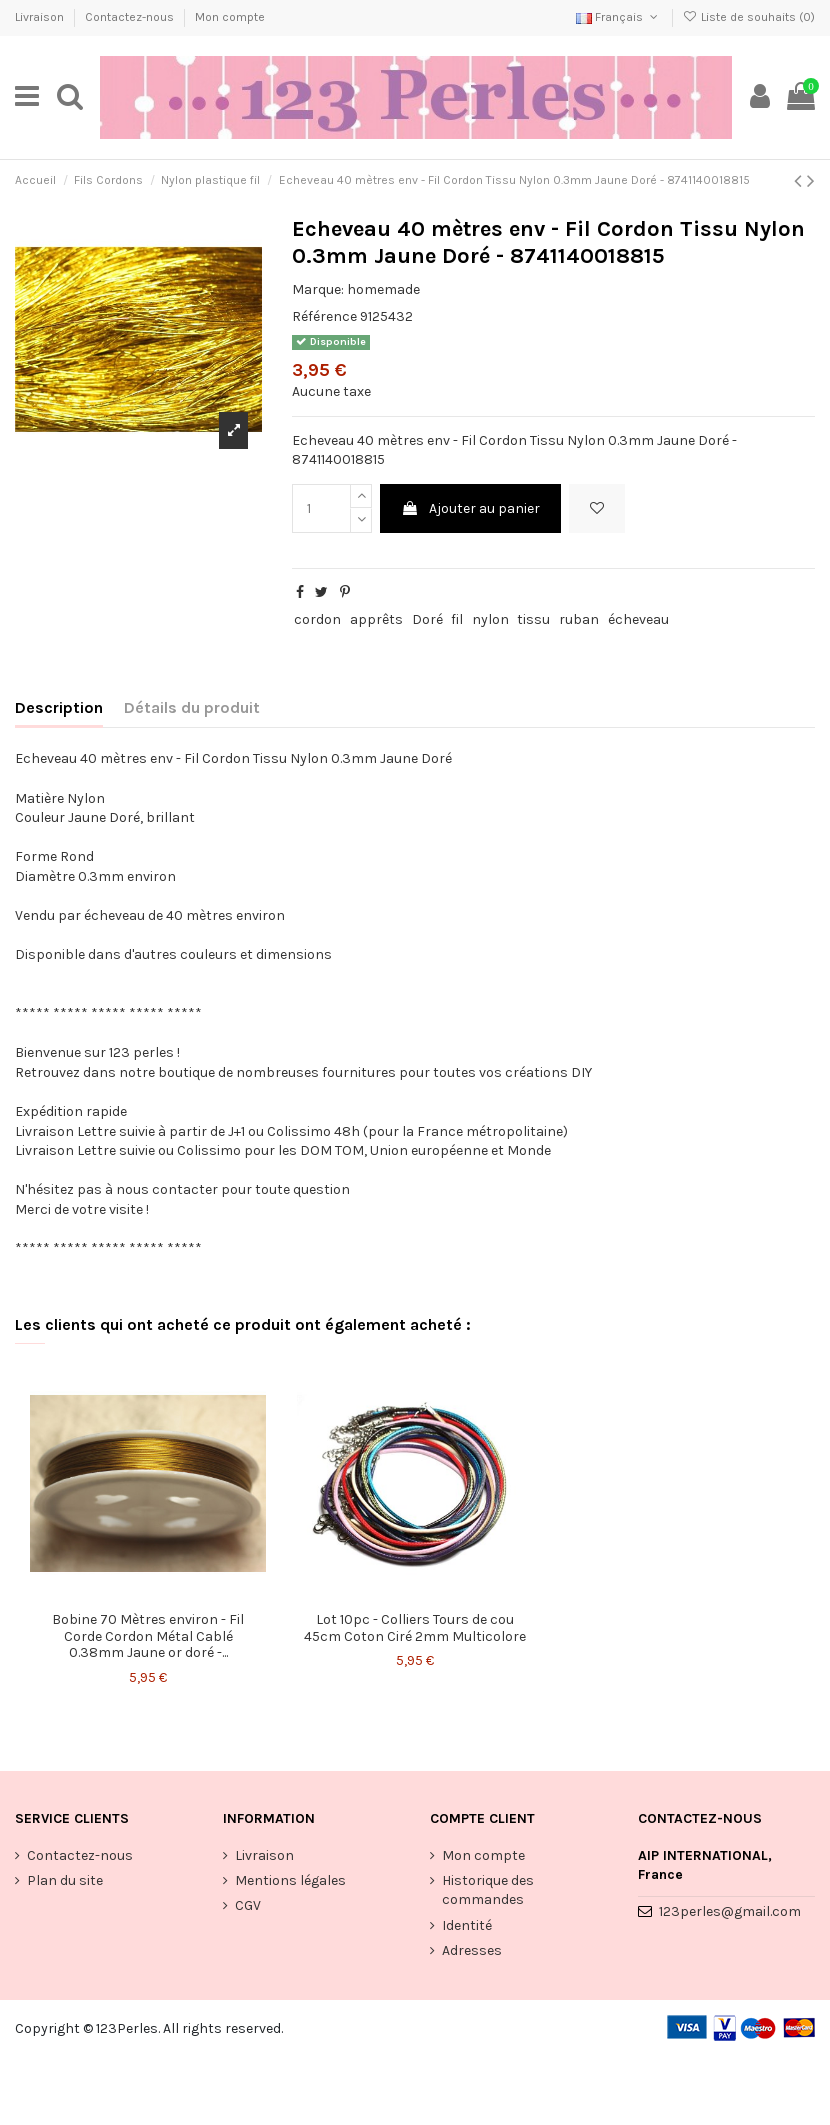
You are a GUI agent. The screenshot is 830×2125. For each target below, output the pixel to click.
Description (59, 707)
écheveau (638, 619)
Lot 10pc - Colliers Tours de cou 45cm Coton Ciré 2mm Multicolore (415, 1628)
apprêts (376, 619)
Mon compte (230, 17)
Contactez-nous (131, 17)
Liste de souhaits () (749, 17)
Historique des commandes (488, 1890)
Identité (467, 1925)
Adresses (472, 1950)
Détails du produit (192, 707)
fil (457, 619)
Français (618, 17)
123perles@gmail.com (730, 1911)
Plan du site (65, 1880)
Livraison (41, 17)
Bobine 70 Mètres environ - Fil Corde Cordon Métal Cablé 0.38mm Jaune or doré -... (148, 1636)
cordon (317, 619)
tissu (533, 619)
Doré (427, 619)
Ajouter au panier (470, 508)
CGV (248, 1905)
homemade (383, 289)
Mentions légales (290, 1880)
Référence (324, 316)
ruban (579, 619)
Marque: (318, 289)
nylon (490, 619)
